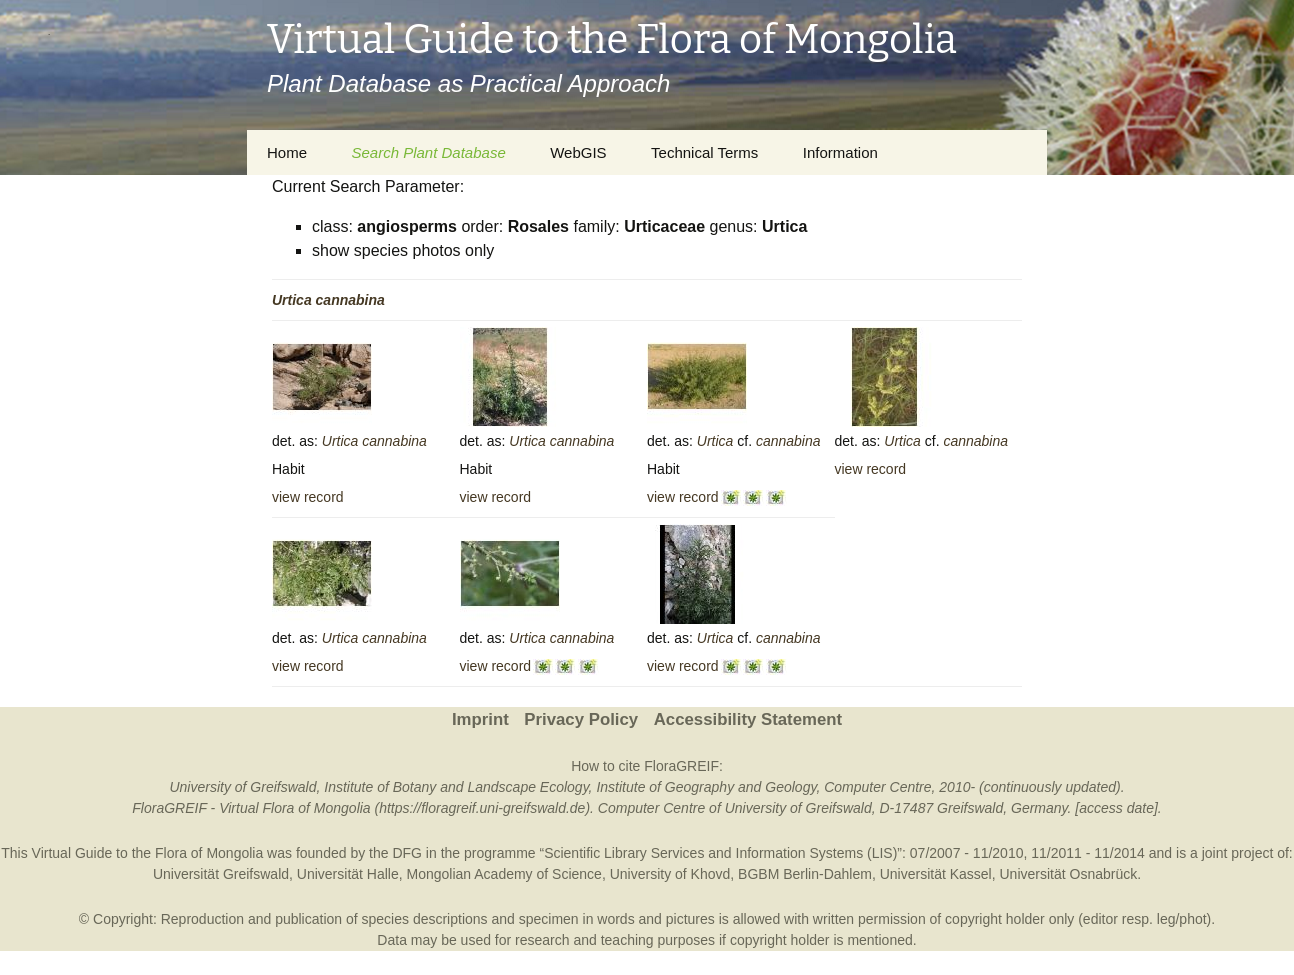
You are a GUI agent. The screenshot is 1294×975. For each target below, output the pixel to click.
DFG (407, 853)
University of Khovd (670, 874)
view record (308, 497)
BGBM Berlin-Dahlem (805, 874)
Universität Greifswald (221, 874)
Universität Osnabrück (1069, 874)
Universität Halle (348, 874)
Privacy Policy (581, 719)
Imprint (480, 719)
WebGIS (578, 152)
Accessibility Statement (748, 719)
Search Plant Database (428, 152)
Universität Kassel (936, 874)
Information (840, 152)
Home (287, 152)
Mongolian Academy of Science (504, 874)
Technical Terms (704, 152)
